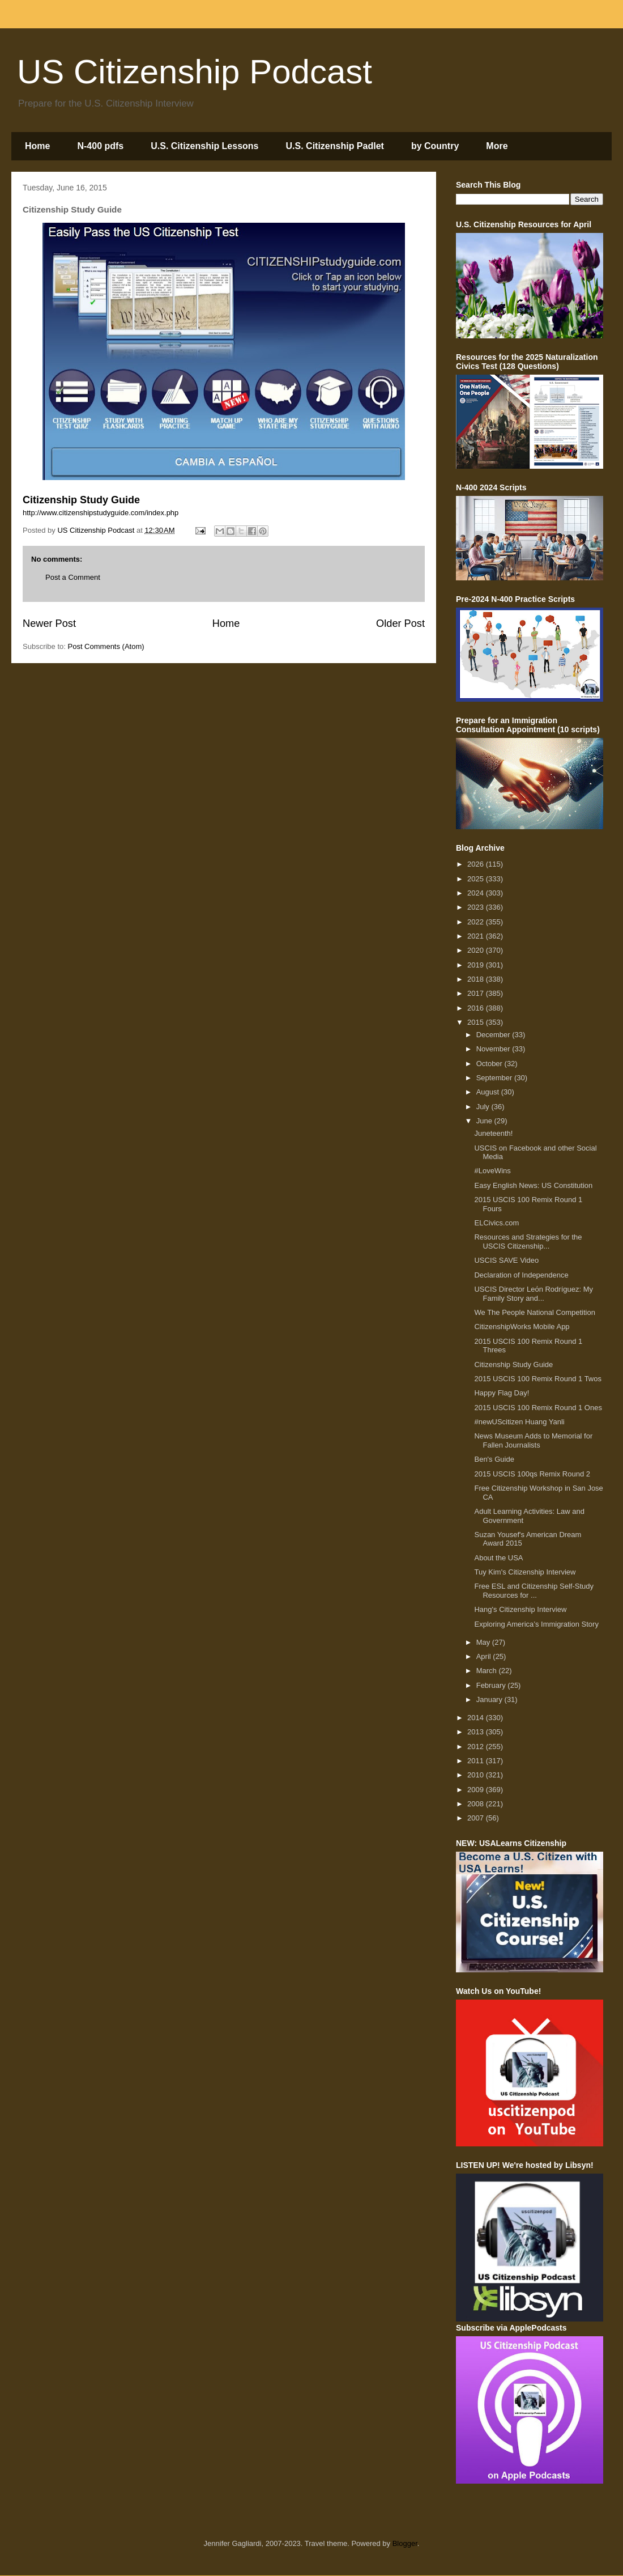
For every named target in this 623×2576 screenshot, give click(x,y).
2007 (476, 1818)
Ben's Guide (494, 1459)
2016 (476, 1008)
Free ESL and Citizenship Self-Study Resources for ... (534, 1590)
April (484, 1656)
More (496, 146)
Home (37, 146)
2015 (476, 1022)
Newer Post (49, 623)
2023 (476, 907)
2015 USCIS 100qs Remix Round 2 (532, 1474)
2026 (476, 864)
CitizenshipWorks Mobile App (521, 1326)
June (485, 1121)
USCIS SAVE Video (506, 1260)
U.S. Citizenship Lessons (204, 146)
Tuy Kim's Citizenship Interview (524, 1572)
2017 (476, 993)
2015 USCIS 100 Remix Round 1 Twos (537, 1378)
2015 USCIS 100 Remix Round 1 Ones (537, 1407)
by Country (435, 146)
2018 (476, 979)
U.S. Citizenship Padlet (335, 146)
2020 (476, 950)
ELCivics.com (496, 1223)
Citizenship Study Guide (513, 1364)
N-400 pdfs (100, 146)
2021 (476, 936)
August (488, 1092)
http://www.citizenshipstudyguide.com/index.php (100, 512)
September (495, 1077)
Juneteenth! (493, 1133)
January (490, 1699)
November (494, 1049)
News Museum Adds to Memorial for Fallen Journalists (533, 1440)
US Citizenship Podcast (194, 72)
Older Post (400, 623)
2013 (476, 1732)
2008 (476, 1804)
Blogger (404, 2543)
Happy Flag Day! (501, 1393)
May (484, 1642)
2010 (476, 1775)
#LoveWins (492, 1170)
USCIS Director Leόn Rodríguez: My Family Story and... (533, 1293)
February (492, 1685)
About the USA (498, 1558)
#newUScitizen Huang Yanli (519, 1422)
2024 (476, 893)
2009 (476, 1789)
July (484, 1106)
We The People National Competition (534, 1312)
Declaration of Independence (521, 1275)
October (490, 1063)
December (494, 1034)
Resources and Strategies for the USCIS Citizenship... (528, 1241)
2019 (476, 965)
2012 (476, 1746)
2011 (476, 1760)
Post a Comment (72, 577)
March (487, 1670)
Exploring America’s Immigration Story (536, 1624)
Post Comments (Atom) (106, 646)
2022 (476, 922)
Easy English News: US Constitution (533, 1185)
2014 (476, 1717)
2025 (476, 879)
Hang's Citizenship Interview (520, 1609)
